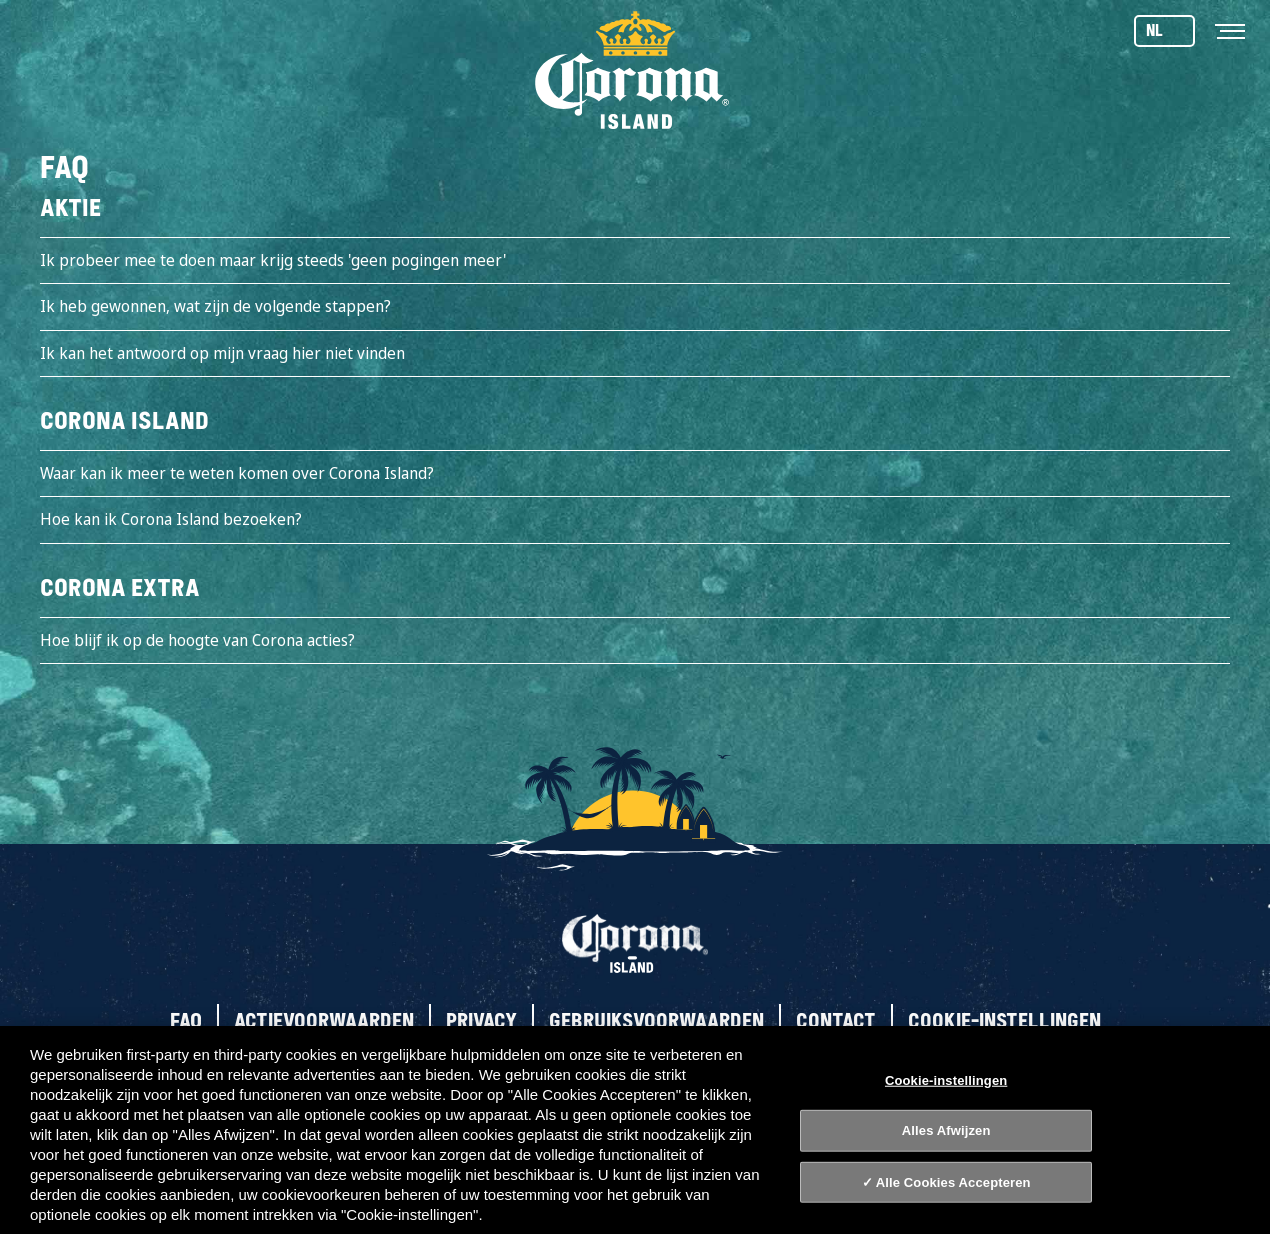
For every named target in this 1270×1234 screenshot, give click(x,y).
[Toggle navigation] (1230, 30)
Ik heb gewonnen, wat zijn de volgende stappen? (215, 306)
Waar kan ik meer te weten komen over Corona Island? (237, 473)
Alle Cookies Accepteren (953, 1182)
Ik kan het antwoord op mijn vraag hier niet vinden (222, 353)
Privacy (481, 1020)
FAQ (186, 1020)
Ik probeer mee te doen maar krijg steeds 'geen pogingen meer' (273, 260)
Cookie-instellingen (1004, 1020)
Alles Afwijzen (946, 1130)
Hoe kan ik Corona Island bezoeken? (171, 519)
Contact (836, 1020)
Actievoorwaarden (324, 1020)
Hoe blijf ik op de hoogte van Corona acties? (197, 640)
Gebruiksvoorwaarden (656, 1020)
